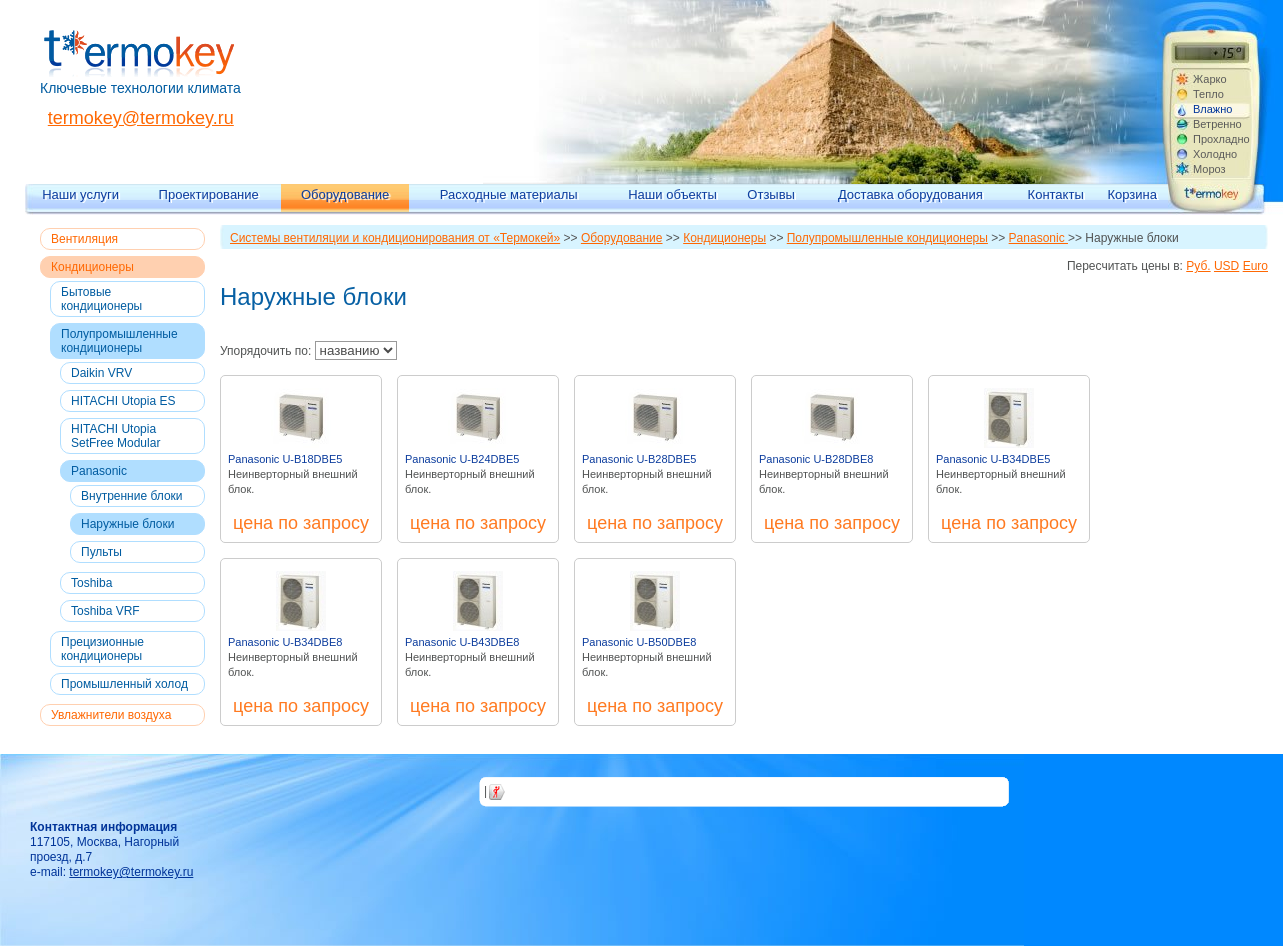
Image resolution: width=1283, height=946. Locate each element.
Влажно (1212, 109)
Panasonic (99, 471)
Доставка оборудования (910, 194)
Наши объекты (672, 194)
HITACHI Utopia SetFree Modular (115, 436)
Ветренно (1217, 124)
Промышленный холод (124, 684)
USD (1226, 266)
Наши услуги (80, 194)
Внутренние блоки (132, 496)
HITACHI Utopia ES (123, 401)
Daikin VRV (101, 373)
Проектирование (209, 194)
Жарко (1210, 79)
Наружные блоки (127, 524)
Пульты (101, 552)
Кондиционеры (92, 267)
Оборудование (345, 194)
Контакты (1056, 194)
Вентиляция (84, 239)
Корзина (1132, 194)
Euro (1255, 266)
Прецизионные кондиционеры (102, 649)
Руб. (1198, 266)
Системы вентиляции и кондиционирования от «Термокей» (395, 238)
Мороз (1209, 169)
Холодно (1215, 154)
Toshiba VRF (105, 611)
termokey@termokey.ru (141, 118)
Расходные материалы (509, 194)
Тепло (1208, 94)
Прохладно (1221, 139)
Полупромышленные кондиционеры (119, 341)
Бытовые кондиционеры (101, 299)
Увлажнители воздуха (111, 715)
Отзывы (771, 194)
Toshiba (91, 583)
